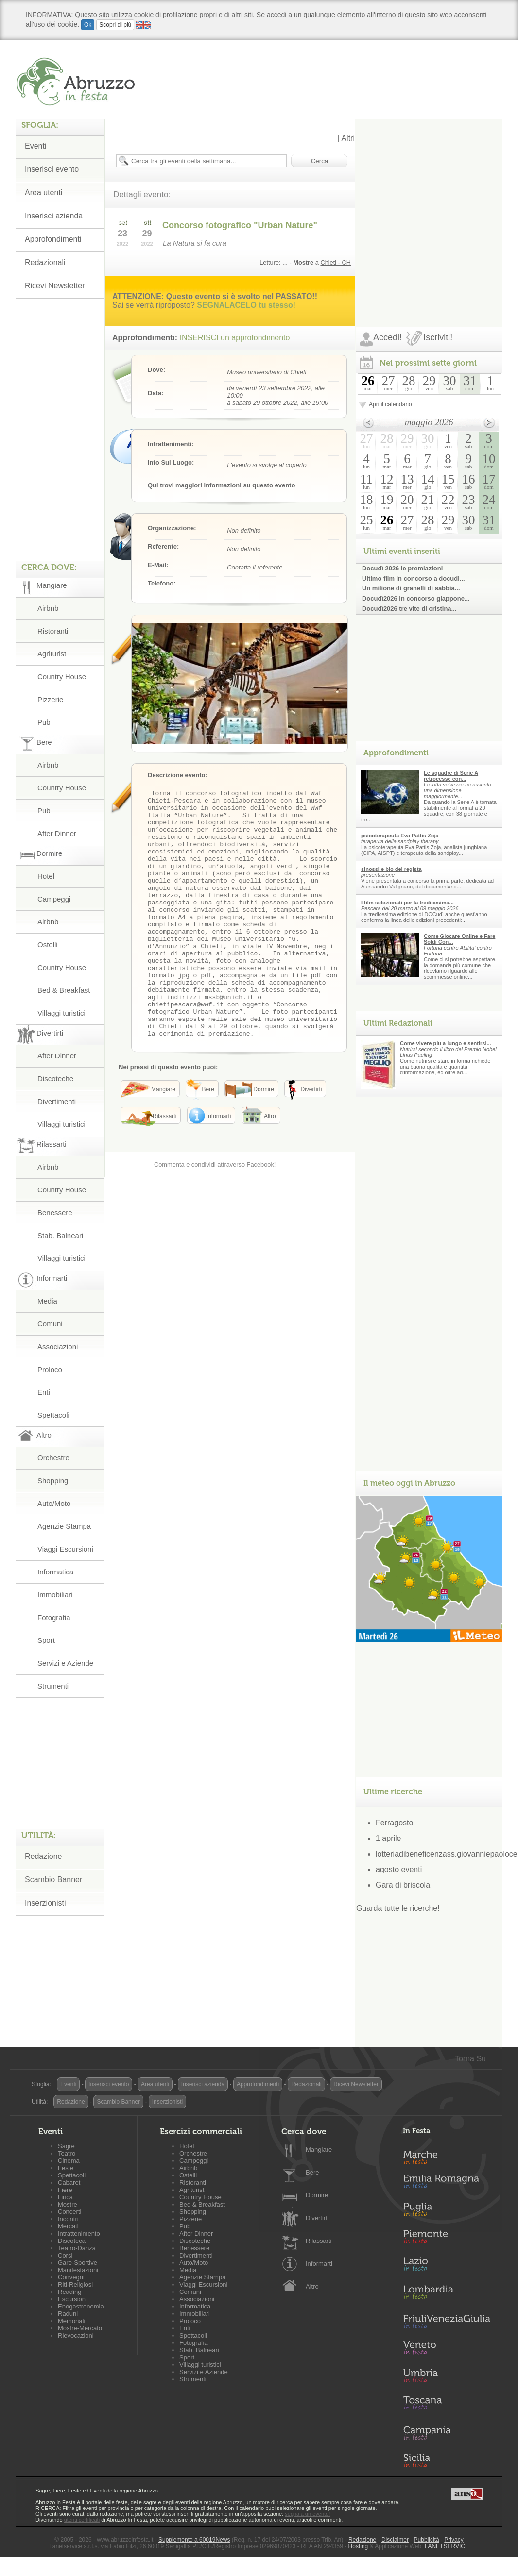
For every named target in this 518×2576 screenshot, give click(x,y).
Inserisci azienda (202, 2084)
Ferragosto (394, 1823)
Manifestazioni (78, 2270)
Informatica (55, 1572)
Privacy (453, 2539)
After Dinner (56, 833)
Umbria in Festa (446, 2377)
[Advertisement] (107, 210)
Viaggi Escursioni (65, 1549)
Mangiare (319, 2149)
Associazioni (57, 1346)
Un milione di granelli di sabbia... (411, 588)
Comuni (50, 1324)
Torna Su (470, 2059)
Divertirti (317, 2218)
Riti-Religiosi (75, 2284)
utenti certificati (82, 2520)
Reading (69, 2291)
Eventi (68, 2084)
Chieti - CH (335, 262)
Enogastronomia (81, 2306)
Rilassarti (318, 2240)
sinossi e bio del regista (391, 869)
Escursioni (72, 2299)
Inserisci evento (108, 2084)
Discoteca (72, 2240)
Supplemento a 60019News (194, 2539)
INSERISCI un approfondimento (235, 338)
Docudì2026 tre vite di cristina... (409, 608)
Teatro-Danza (77, 2248)
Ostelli (47, 944)
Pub (44, 722)
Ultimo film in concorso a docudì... (413, 578)
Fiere (65, 2189)
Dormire (317, 2195)
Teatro (66, 2153)
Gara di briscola (403, 1885)
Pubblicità (426, 2539)
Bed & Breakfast (63, 990)
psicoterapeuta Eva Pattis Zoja (400, 835)
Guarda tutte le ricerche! (398, 1908)
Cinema (69, 2160)
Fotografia (53, 1617)
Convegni (71, 2277)
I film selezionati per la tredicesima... (407, 902)
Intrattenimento (79, 2233)
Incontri (68, 2219)
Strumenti (53, 1686)
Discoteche (55, 1078)
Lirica (65, 2197)
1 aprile (388, 1838)
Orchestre (53, 1458)
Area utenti (155, 2084)
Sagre (66, 2146)
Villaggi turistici (61, 1013)
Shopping (52, 1480)
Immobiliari (55, 1594)
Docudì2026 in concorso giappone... (416, 598)
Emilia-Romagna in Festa (446, 2183)
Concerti (69, 2211)
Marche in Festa (446, 2156)
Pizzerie (50, 699)
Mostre (67, 2204)
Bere (312, 2172)
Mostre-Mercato (80, 2328)
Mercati (68, 2226)
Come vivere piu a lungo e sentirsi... (445, 1043)
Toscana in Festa (446, 2405)
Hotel (45, 876)
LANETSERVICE (447, 2546)
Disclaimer (395, 2539)
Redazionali (306, 2084)
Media (47, 1301)
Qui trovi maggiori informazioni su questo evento (221, 485)
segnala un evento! (307, 2514)
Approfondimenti (258, 2084)
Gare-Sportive (77, 2262)
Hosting (358, 2546)
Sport (46, 1640)
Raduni (68, 2313)
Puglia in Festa (446, 2211)
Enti (43, 1392)
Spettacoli (53, 1415)
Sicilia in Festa (446, 2460)
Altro (312, 2286)
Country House (61, 676)
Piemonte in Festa (446, 2239)
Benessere (54, 1212)
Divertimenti (56, 1101)
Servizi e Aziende (65, 1663)
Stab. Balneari (60, 1235)
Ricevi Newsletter (356, 2084)
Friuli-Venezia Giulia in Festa (446, 2322)
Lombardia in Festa (446, 2294)
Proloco (49, 1369)
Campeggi (53, 899)
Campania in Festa (446, 2432)
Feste (66, 2168)
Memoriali (71, 2321)
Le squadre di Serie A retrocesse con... (451, 776)
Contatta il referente (254, 567)
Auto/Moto (53, 1503)
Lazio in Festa (446, 2266)
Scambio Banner (53, 1879)
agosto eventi (399, 1869)
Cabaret (69, 2182)
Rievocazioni (76, 2335)
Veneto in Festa (446, 2349)
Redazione (43, 1856)
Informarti (319, 2263)
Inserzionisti (45, 1903)
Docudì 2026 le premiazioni (402, 568)
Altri (348, 138)
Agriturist (51, 654)
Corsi (65, 2255)
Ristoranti (52, 631)
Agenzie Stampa (64, 1526)
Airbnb (47, 608)
